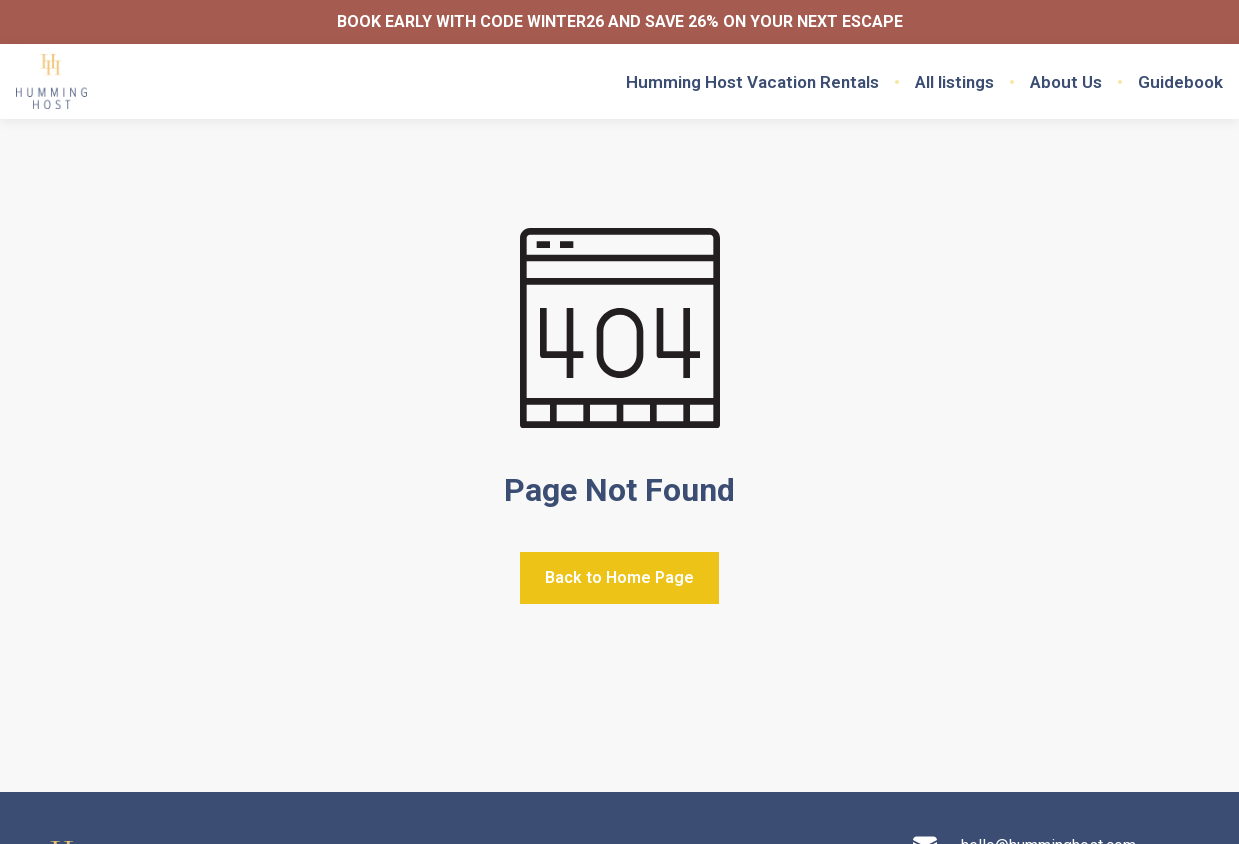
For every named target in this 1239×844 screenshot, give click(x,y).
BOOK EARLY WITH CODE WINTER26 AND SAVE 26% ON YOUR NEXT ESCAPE (620, 21)
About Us (1066, 82)
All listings (954, 82)
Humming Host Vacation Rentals (752, 82)
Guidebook (1180, 82)
